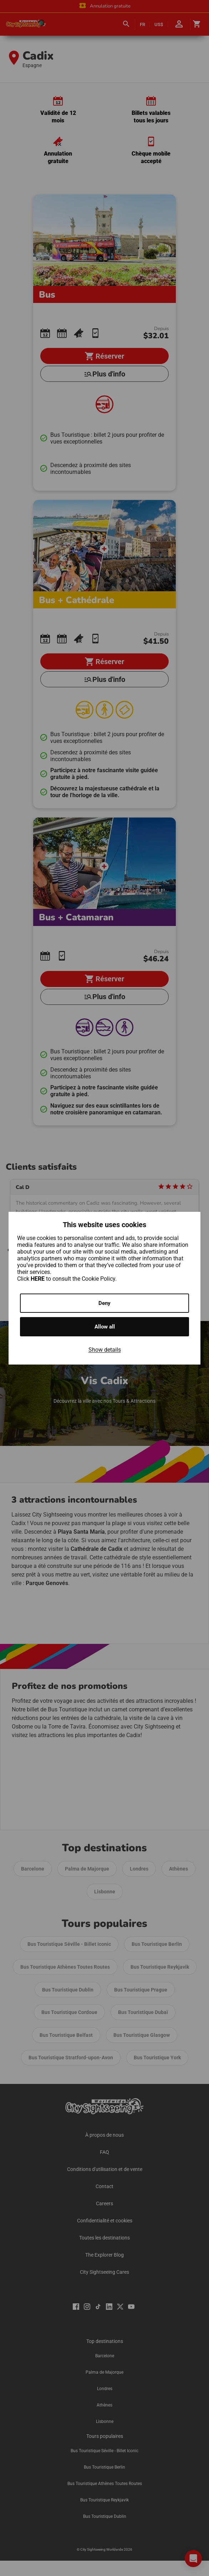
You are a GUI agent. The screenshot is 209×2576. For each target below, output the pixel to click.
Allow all (105, 1327)
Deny (104, 1303)
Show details (104, 1349)
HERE (38, 1278)
